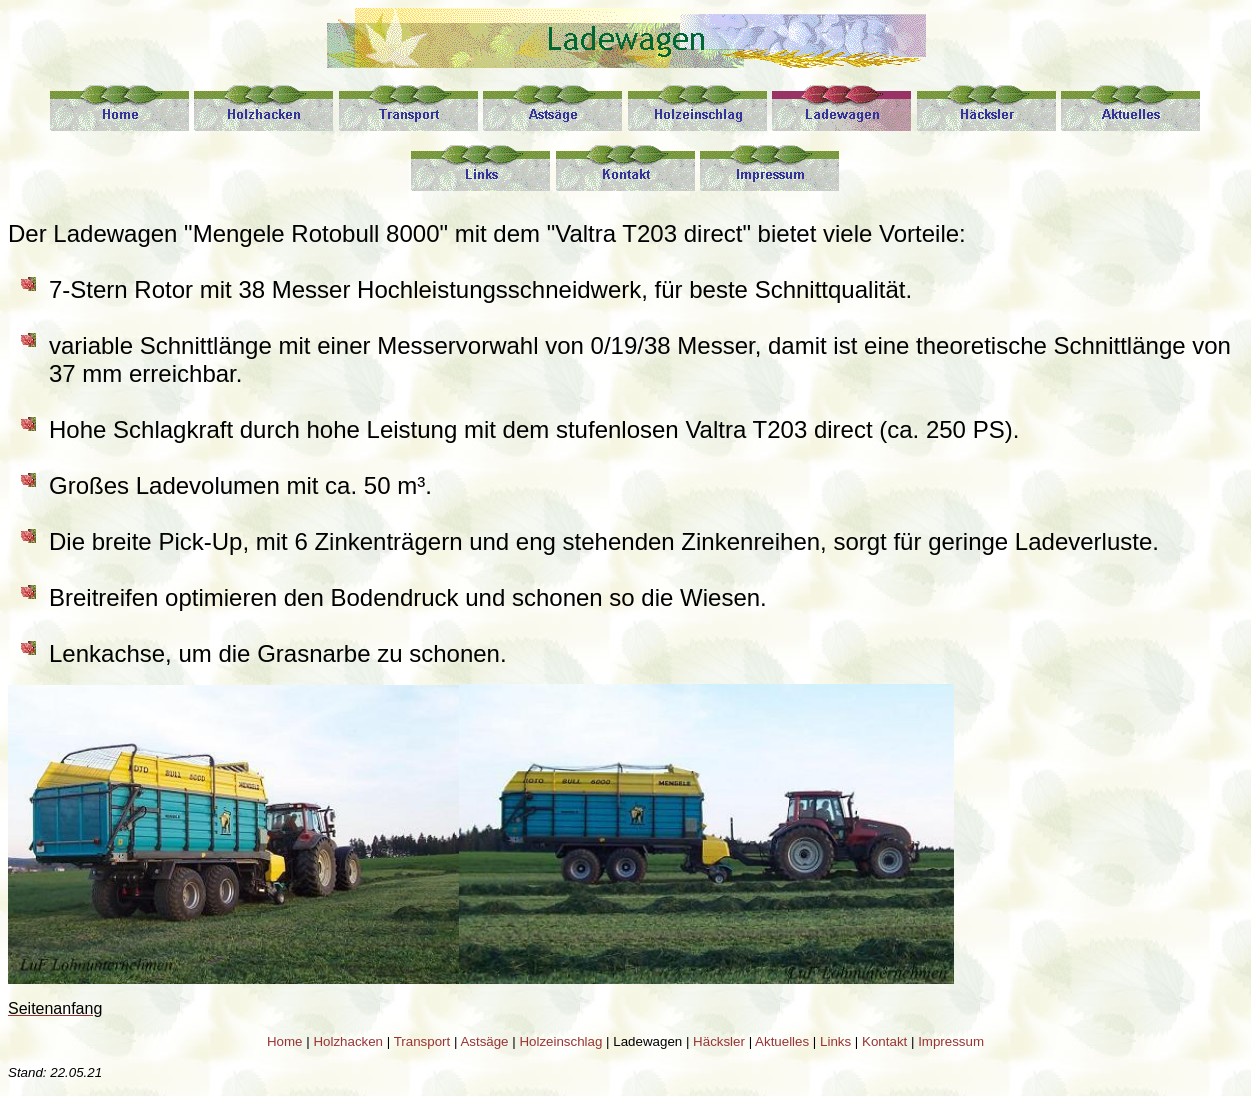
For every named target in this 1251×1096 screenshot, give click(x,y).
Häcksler (719, 1041)
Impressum (951, 1041)
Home (285, 1041)
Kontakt (884, 1041)
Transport (422, 1041)
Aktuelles (782, 1041)
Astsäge (484, 1041)
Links (835, 1041)
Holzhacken (348, 1041)
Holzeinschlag (560, 1041)
